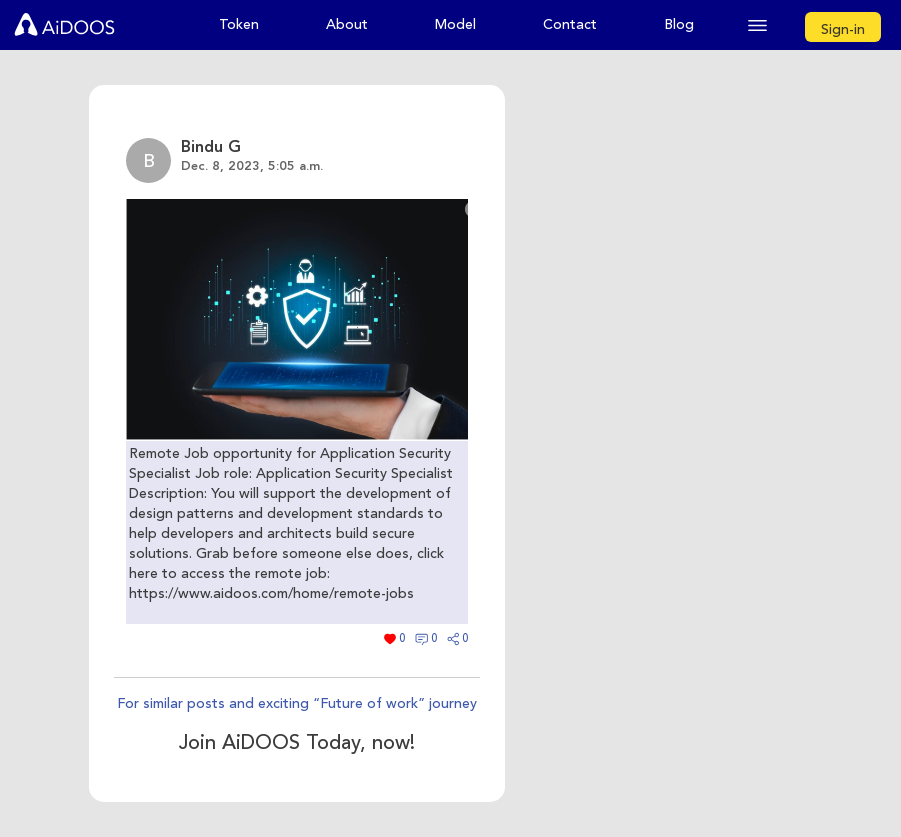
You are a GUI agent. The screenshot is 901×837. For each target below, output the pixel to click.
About (347, 24)
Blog (679, 24)
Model (455, 24)
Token (239, 24)
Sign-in (843, 29)
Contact (570, 24)
